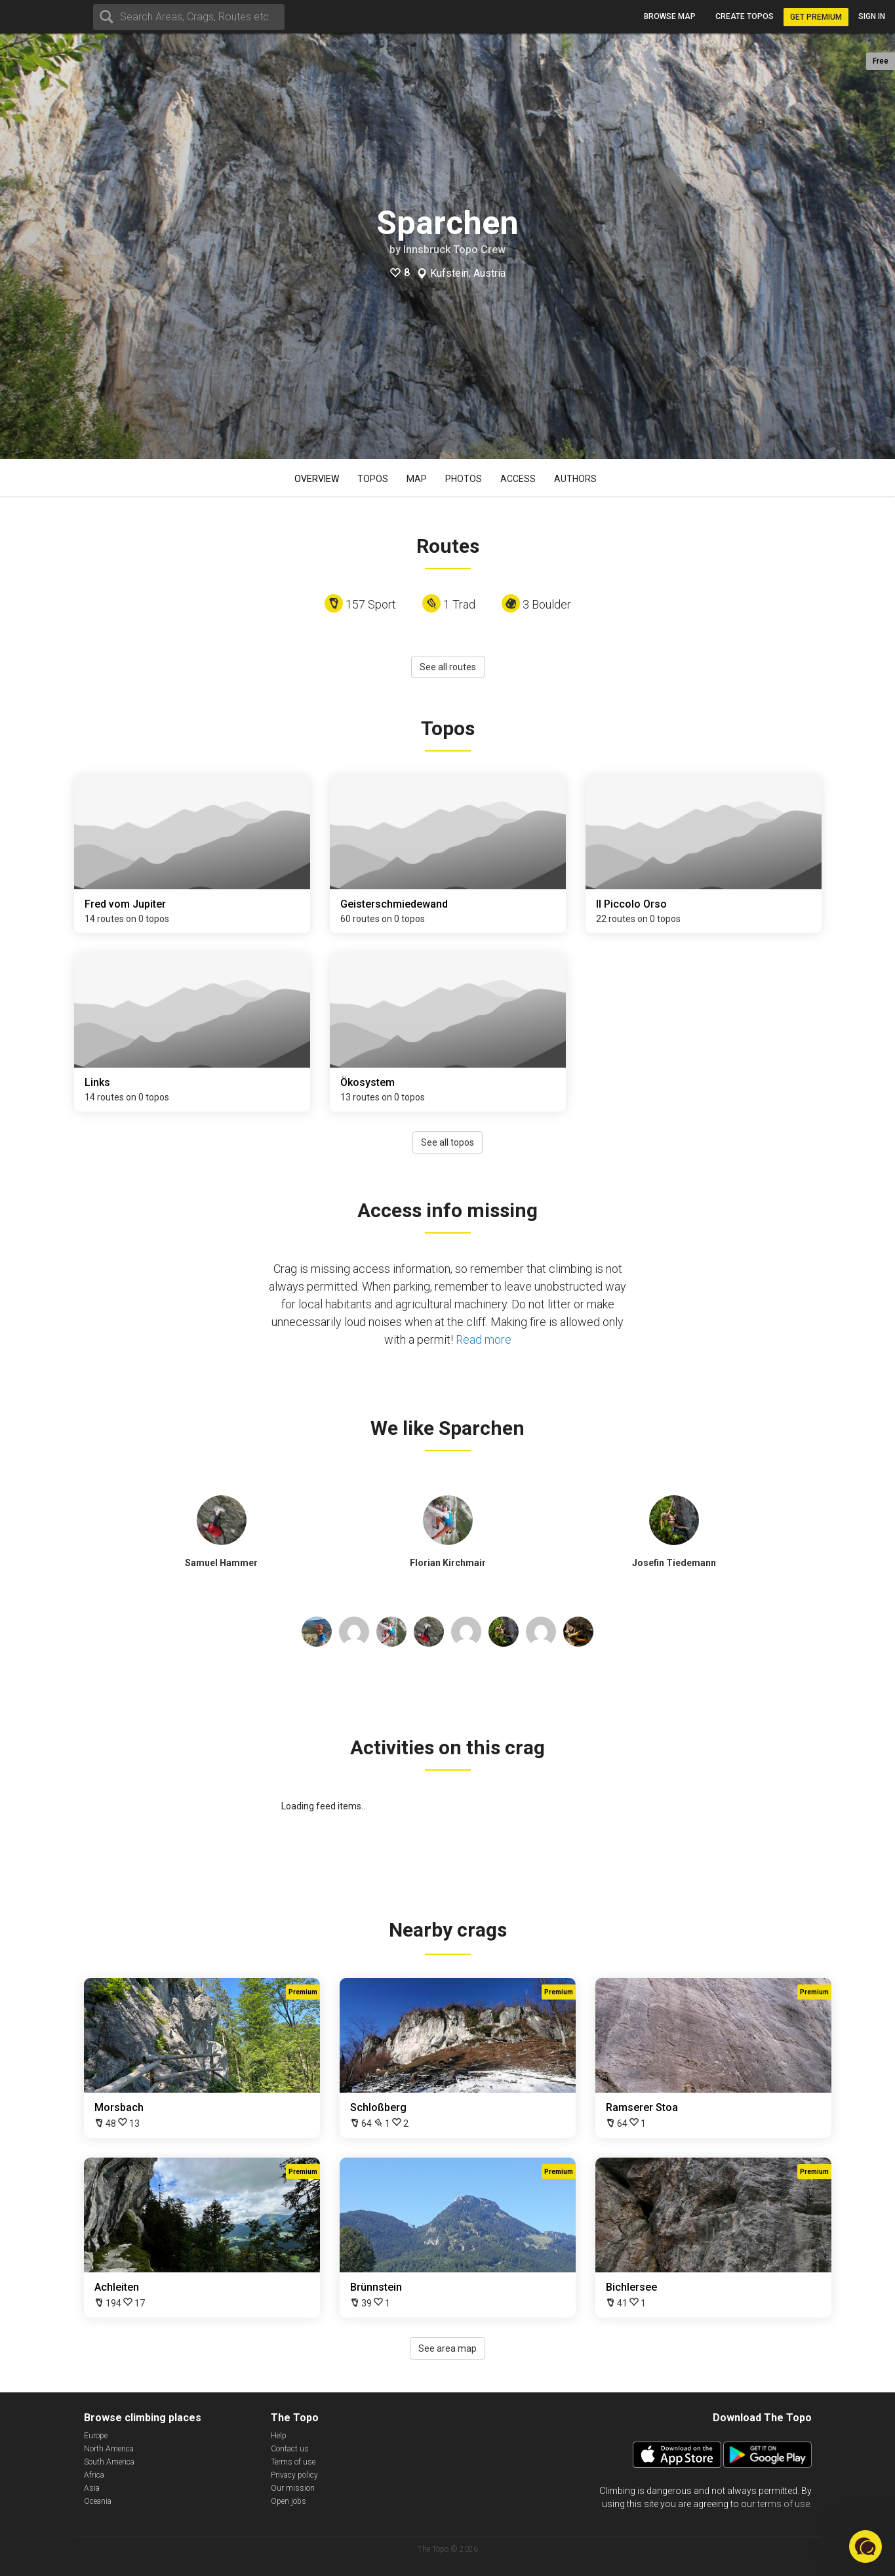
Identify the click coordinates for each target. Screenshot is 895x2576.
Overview (316, 478)
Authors (575, 478)
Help (279, 2435)
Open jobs (288, 2501)
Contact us (290, 2448)
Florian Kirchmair (448, 1563)
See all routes (448, 667)
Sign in (871, 16)
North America (109, 2448)
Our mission (293, 2488)
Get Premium (816, 17)
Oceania (97, 2501)
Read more (483, 1339)
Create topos (744, 16)
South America (109, 2461)
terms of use (783, 2504)
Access (518, 478)
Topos (372, 478)
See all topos (447, 1142)
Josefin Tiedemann (674, 1563)
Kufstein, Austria (468, 273)
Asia (92, 2488)
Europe (96, 2435)
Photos (463, 478)
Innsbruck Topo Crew (454, 249)
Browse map (670, 16)
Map (417, 478)
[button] (865, 2546)
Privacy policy (294, 2475)
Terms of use (293, 2461)
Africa (94, 2475)
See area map (447, 2348)
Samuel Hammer (221, 1563)
